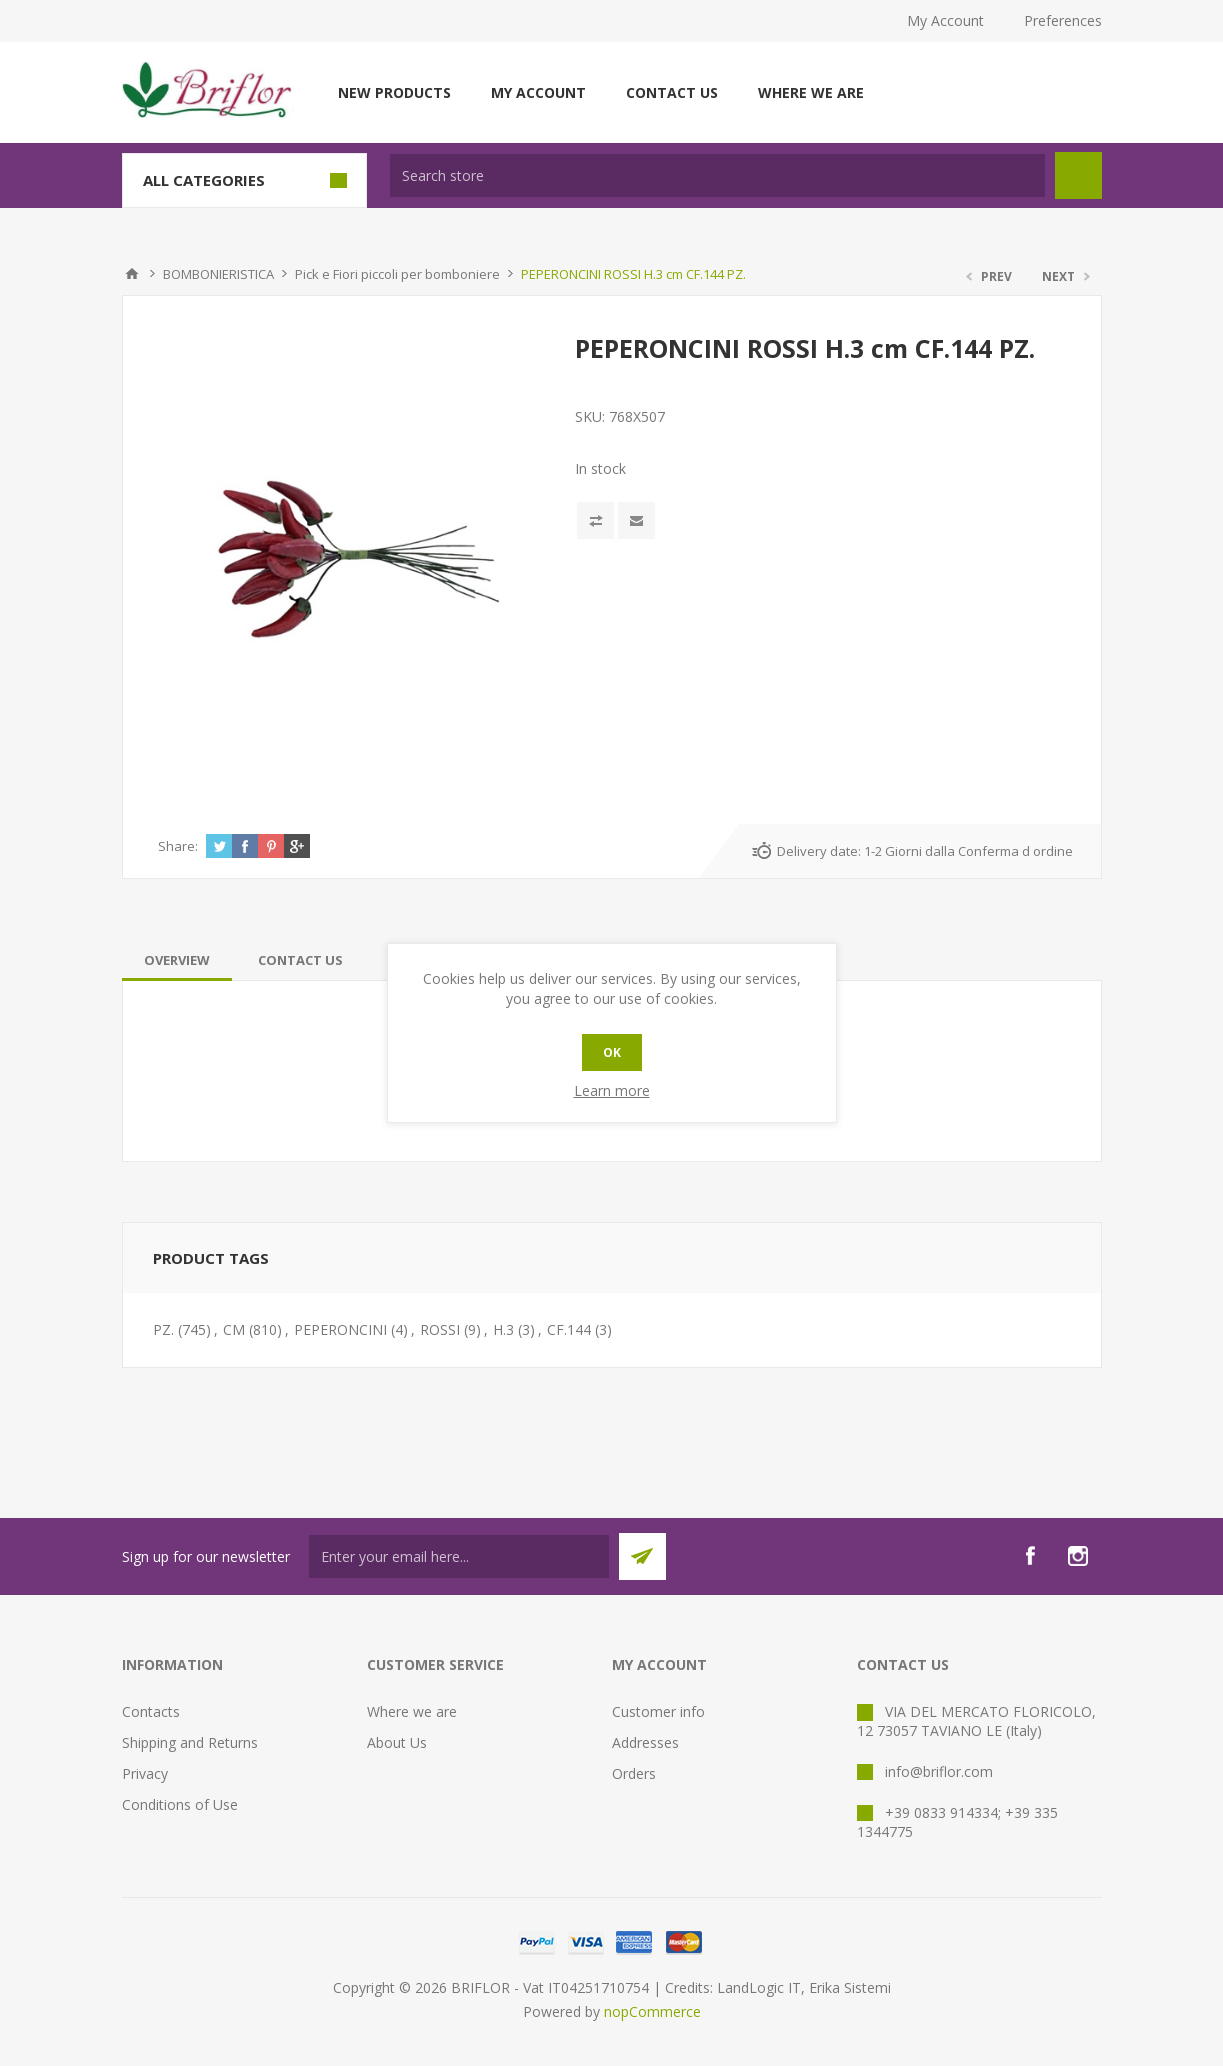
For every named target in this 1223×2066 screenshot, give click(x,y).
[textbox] (717, 175)
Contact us (672, 92)
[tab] (177, 960)
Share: (178, 846)
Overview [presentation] (177, 960)
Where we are (811, 92)
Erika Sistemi (850, 1987)
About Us (397, 1742)
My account (538, 92)
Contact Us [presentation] (300, 960)
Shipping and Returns (190, 1742)
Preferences (1063, 20)
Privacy (145, 1773)
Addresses (645, 1742)
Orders (634, 1773)
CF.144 (569, 1329)
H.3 (503, 1329)
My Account (945, 20)
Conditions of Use (180, 1804)
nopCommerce (652, 2011)
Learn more (612, 1090)
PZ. (163, 1329)
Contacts (151, 1711)
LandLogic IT (759, 1987)
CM (234, 1329)
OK (612, 1052)
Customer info (658, 1711)
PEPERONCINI (340, 1329)
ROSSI (440, 1329)
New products (394, 92)
